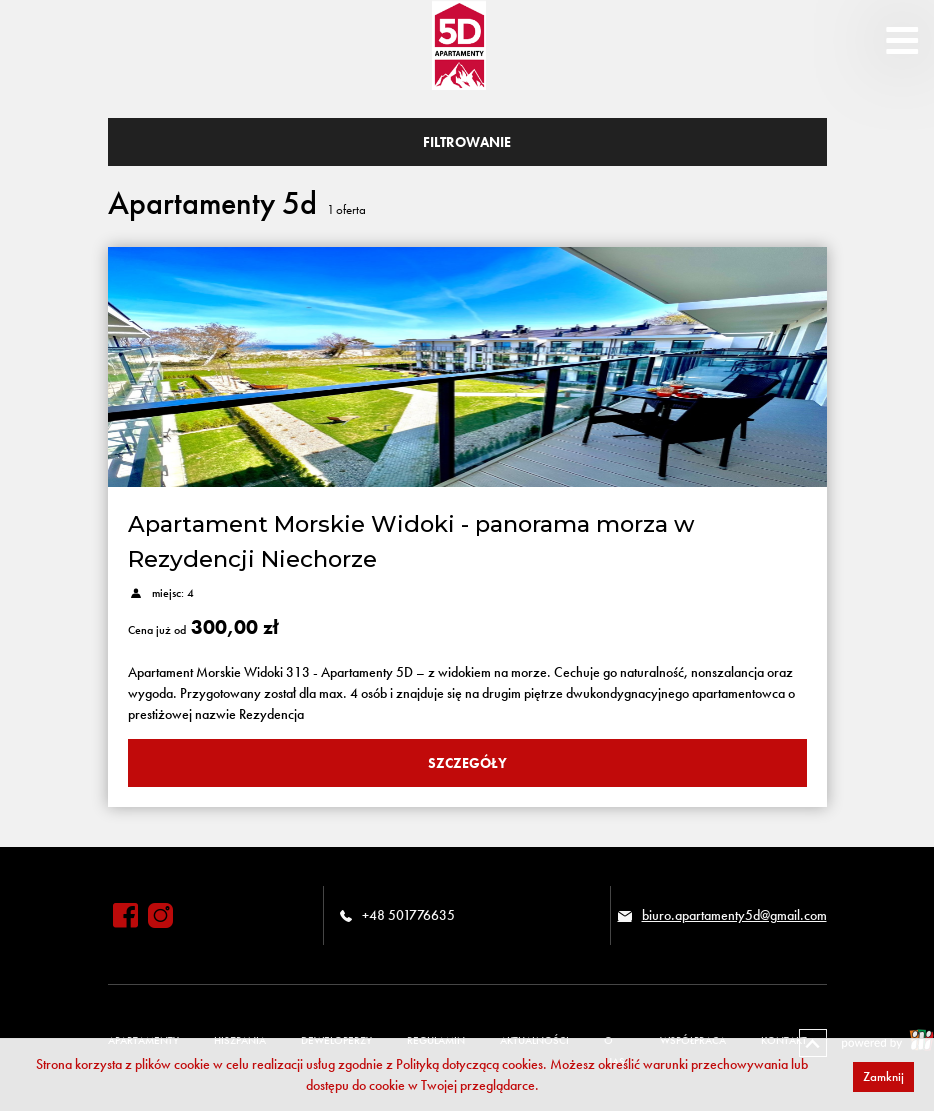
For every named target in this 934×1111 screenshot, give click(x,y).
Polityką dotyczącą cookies (469, 1064)
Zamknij (883, 1076)
